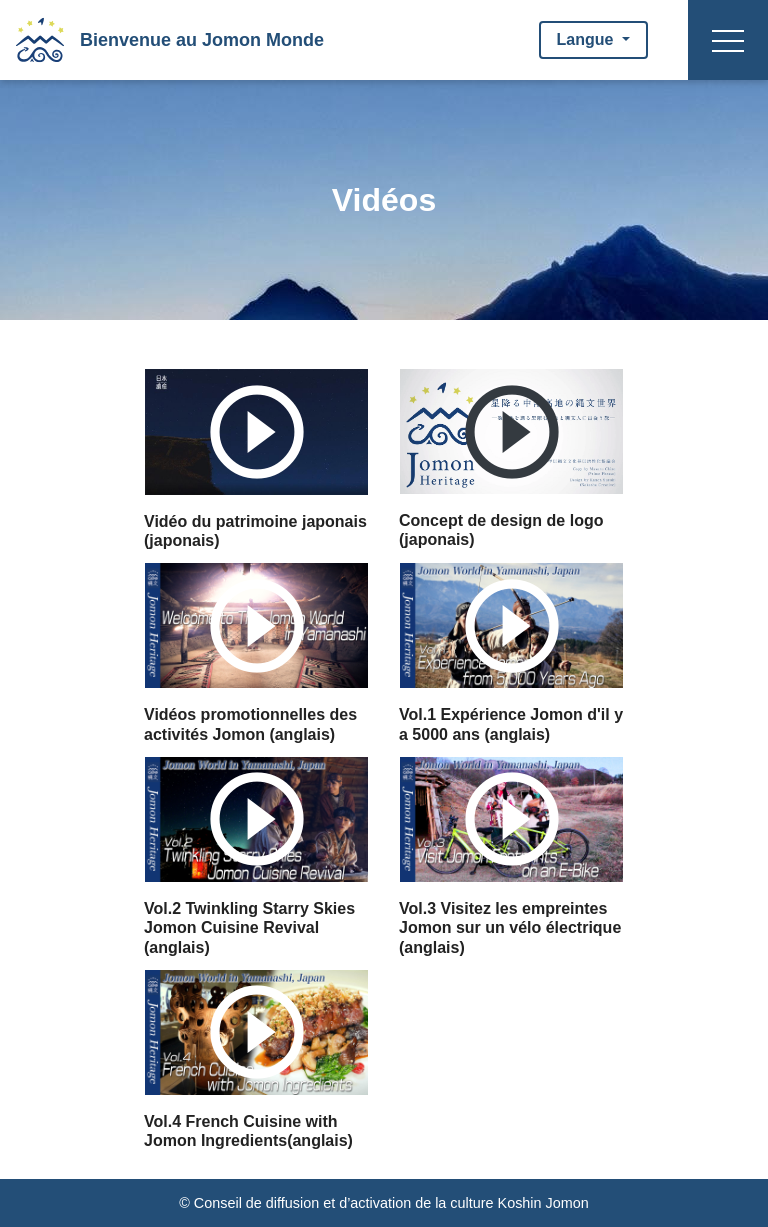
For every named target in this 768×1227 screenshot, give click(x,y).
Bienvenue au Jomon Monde (202, 40)
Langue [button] (587, 39)
